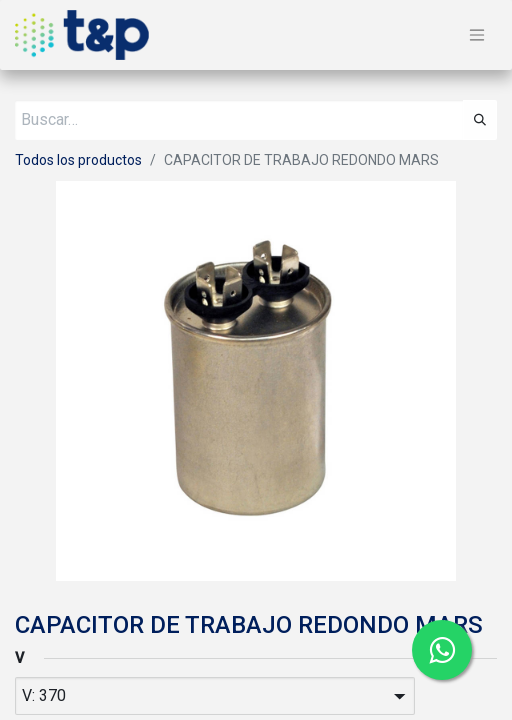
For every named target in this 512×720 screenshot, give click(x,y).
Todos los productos (78, 160)
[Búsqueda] (480, 120)
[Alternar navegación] (477, 35)
